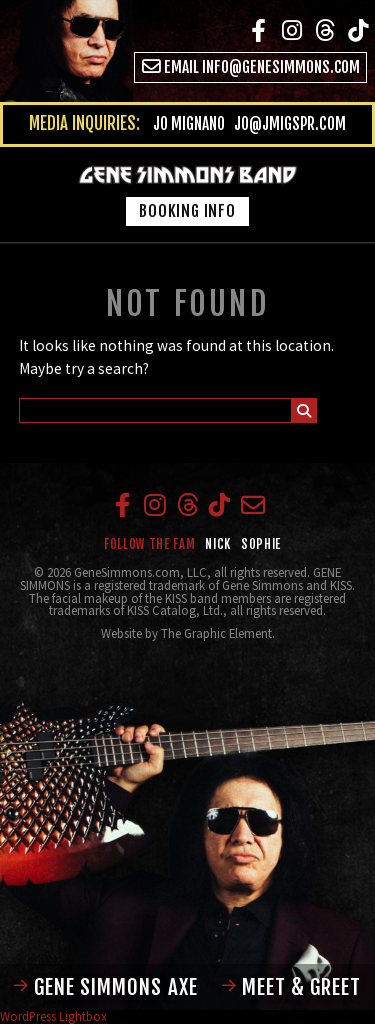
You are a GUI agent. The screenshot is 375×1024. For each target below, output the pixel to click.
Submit (304, 413)
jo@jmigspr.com (290, 124)
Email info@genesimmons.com (251, 67)
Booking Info (187, 211)
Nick (218, 544)
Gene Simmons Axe (106, 987)
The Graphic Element (216, 633)
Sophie (261, 544)
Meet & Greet (291, 987)
